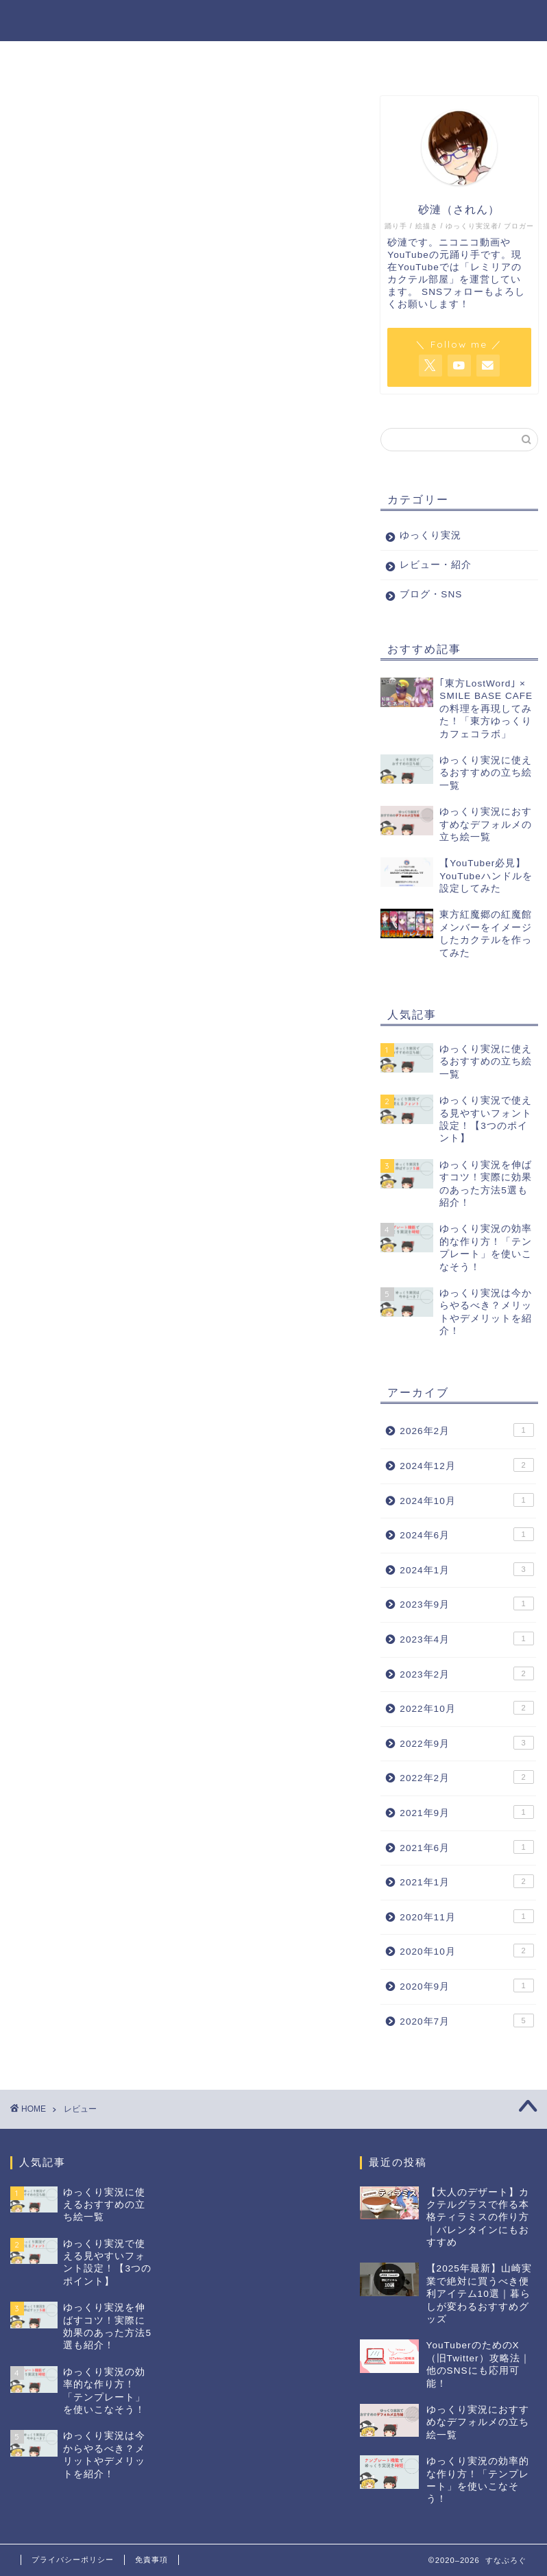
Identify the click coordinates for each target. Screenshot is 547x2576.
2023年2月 (466, 1673)
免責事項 (151, 2559)
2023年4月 (466, 1638)
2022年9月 (466, 1743)
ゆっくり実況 (306, 21)
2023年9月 (466, 1604)
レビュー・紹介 (398, 21)
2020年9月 (466, 1985)
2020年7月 (466, 2020)
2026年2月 (466, 1431)
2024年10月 (466, 1500)
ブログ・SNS (490, 21)
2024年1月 (466, 1569)
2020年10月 (466, 1951)
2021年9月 (466, 1812)
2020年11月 (466, 1916)
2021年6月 (466, 1847)
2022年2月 (466, 1778)
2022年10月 (466, 1708)
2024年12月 (466, 1465)
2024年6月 (466, 1535)
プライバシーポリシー (73, 2559)
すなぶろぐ (58, 19)
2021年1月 (466, 1881)
